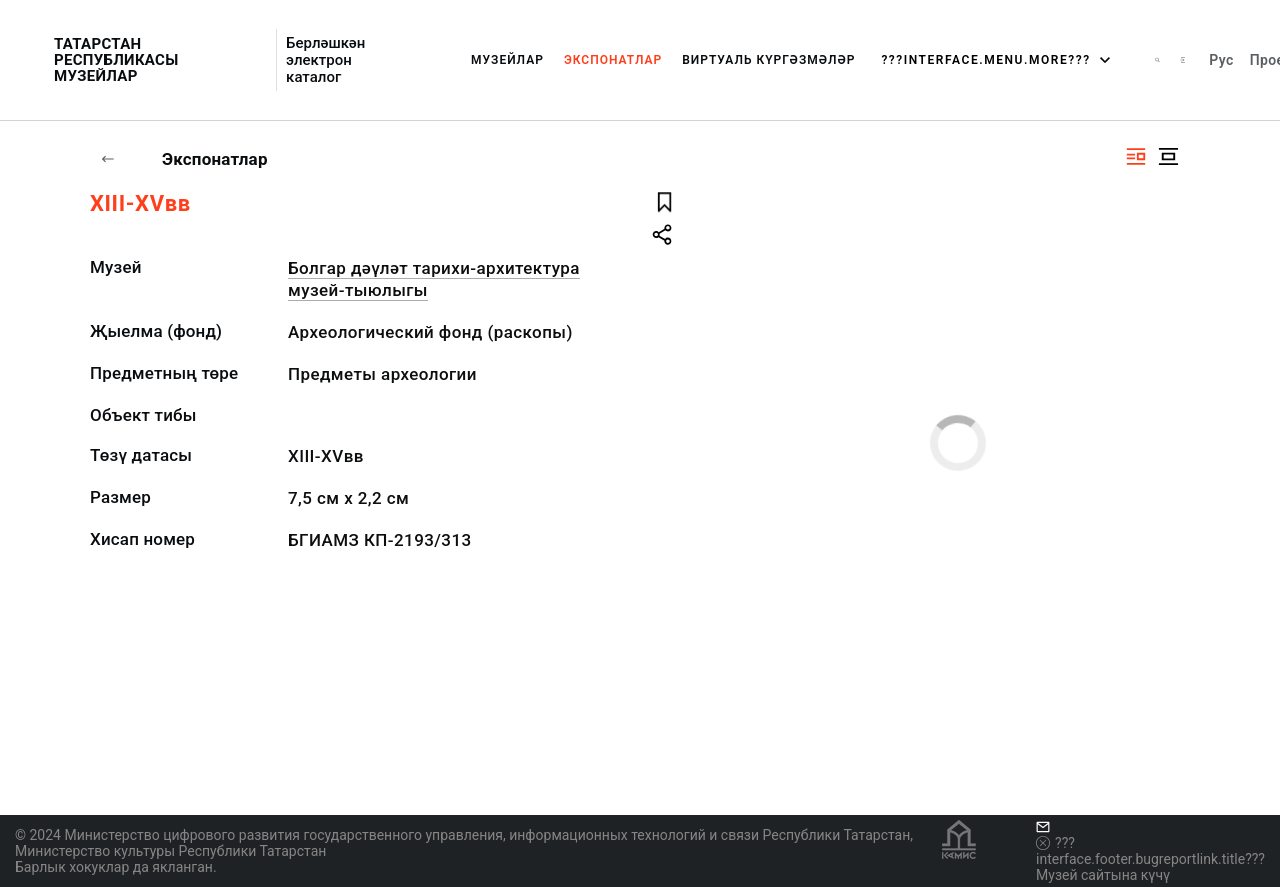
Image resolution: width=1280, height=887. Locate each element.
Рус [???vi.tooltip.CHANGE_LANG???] (1221, 60)
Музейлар (507, 60)
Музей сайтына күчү (1103, 875)
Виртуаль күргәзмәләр (768, 60)
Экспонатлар (613, 60)
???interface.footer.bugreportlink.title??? (1150, 851)
